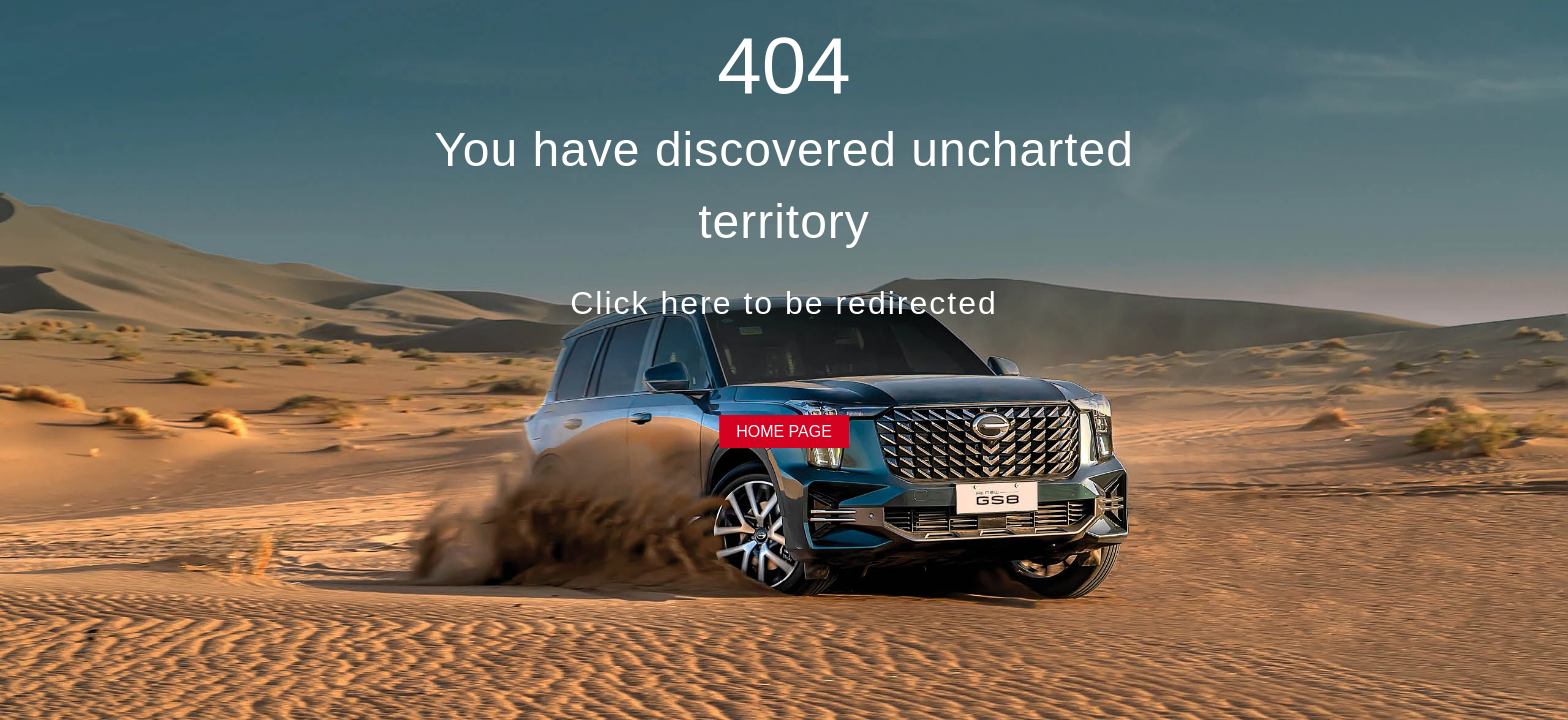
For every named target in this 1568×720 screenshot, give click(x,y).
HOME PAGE (784, 431)
